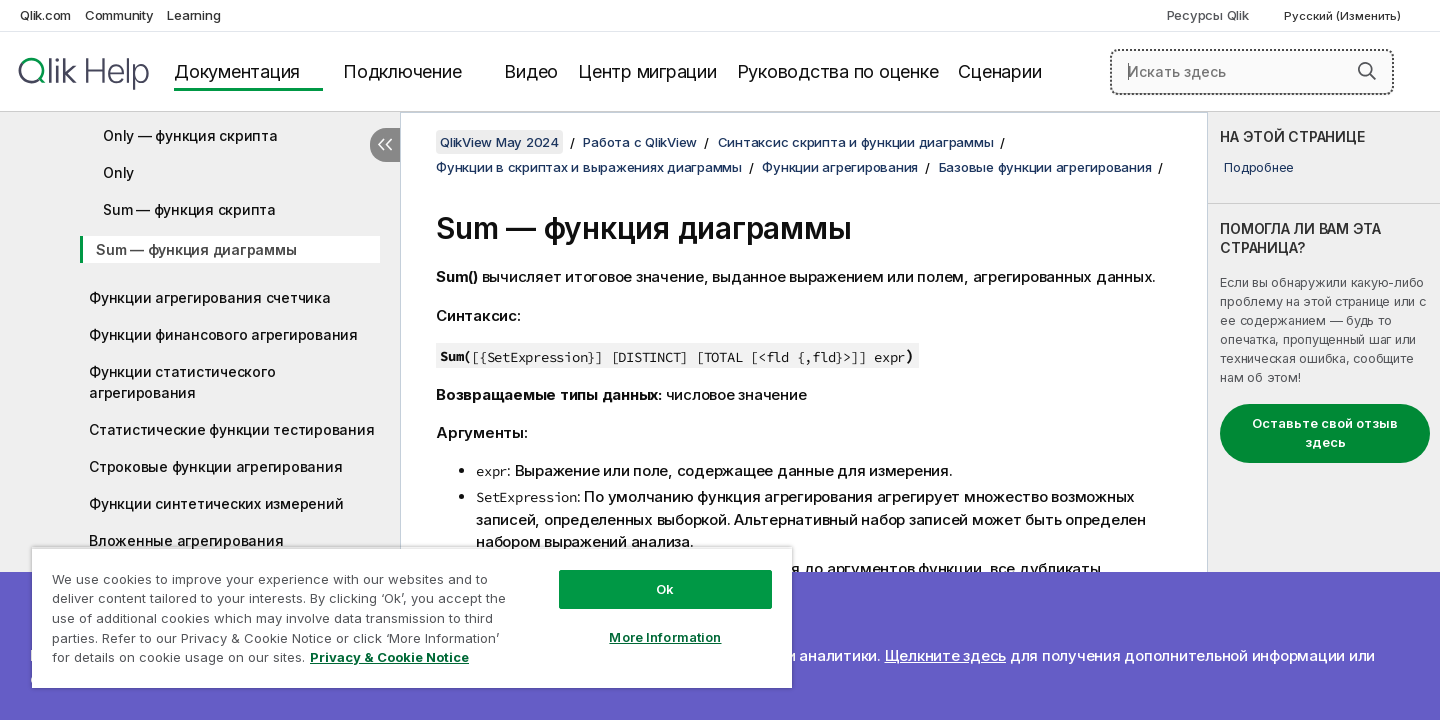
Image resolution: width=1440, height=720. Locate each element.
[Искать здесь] (1252, 72)
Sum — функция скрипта (189, 209)
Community (119, 15)
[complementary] (1324, 416)
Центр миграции (647, 71)
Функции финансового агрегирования (223, 334)
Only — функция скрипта (190, 135)
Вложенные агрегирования (186, 540)
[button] (1367, 71)
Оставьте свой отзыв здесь (1325, 433)
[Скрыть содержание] (385, 145)
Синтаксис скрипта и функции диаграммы (856, 142)
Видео (531, 71)
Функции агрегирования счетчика (210, 297)
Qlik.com (45, 15)
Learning (193, 15)
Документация (237, 71)
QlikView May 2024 (499, 142)
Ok (665, 589)
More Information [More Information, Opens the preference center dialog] (665, 637)
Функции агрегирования (840, 167)
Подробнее (1259, 167)
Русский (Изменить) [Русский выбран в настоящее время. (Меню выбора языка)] (1344, 16)
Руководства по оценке (838, 71)
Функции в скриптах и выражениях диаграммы (589, 167)
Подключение (402, 71)
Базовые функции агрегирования (1045, 167)
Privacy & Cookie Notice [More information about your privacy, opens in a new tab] (389, 657)
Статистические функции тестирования (231, 429)
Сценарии (999, 71)
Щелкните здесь (946, 655)
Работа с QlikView (640, 142)
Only (118, 172)
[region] (412, 617)
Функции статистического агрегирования (182, 382)
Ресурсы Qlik (1208, 15)
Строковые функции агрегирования (215, 466)
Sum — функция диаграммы (196, 249)
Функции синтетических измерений (216, 503)
